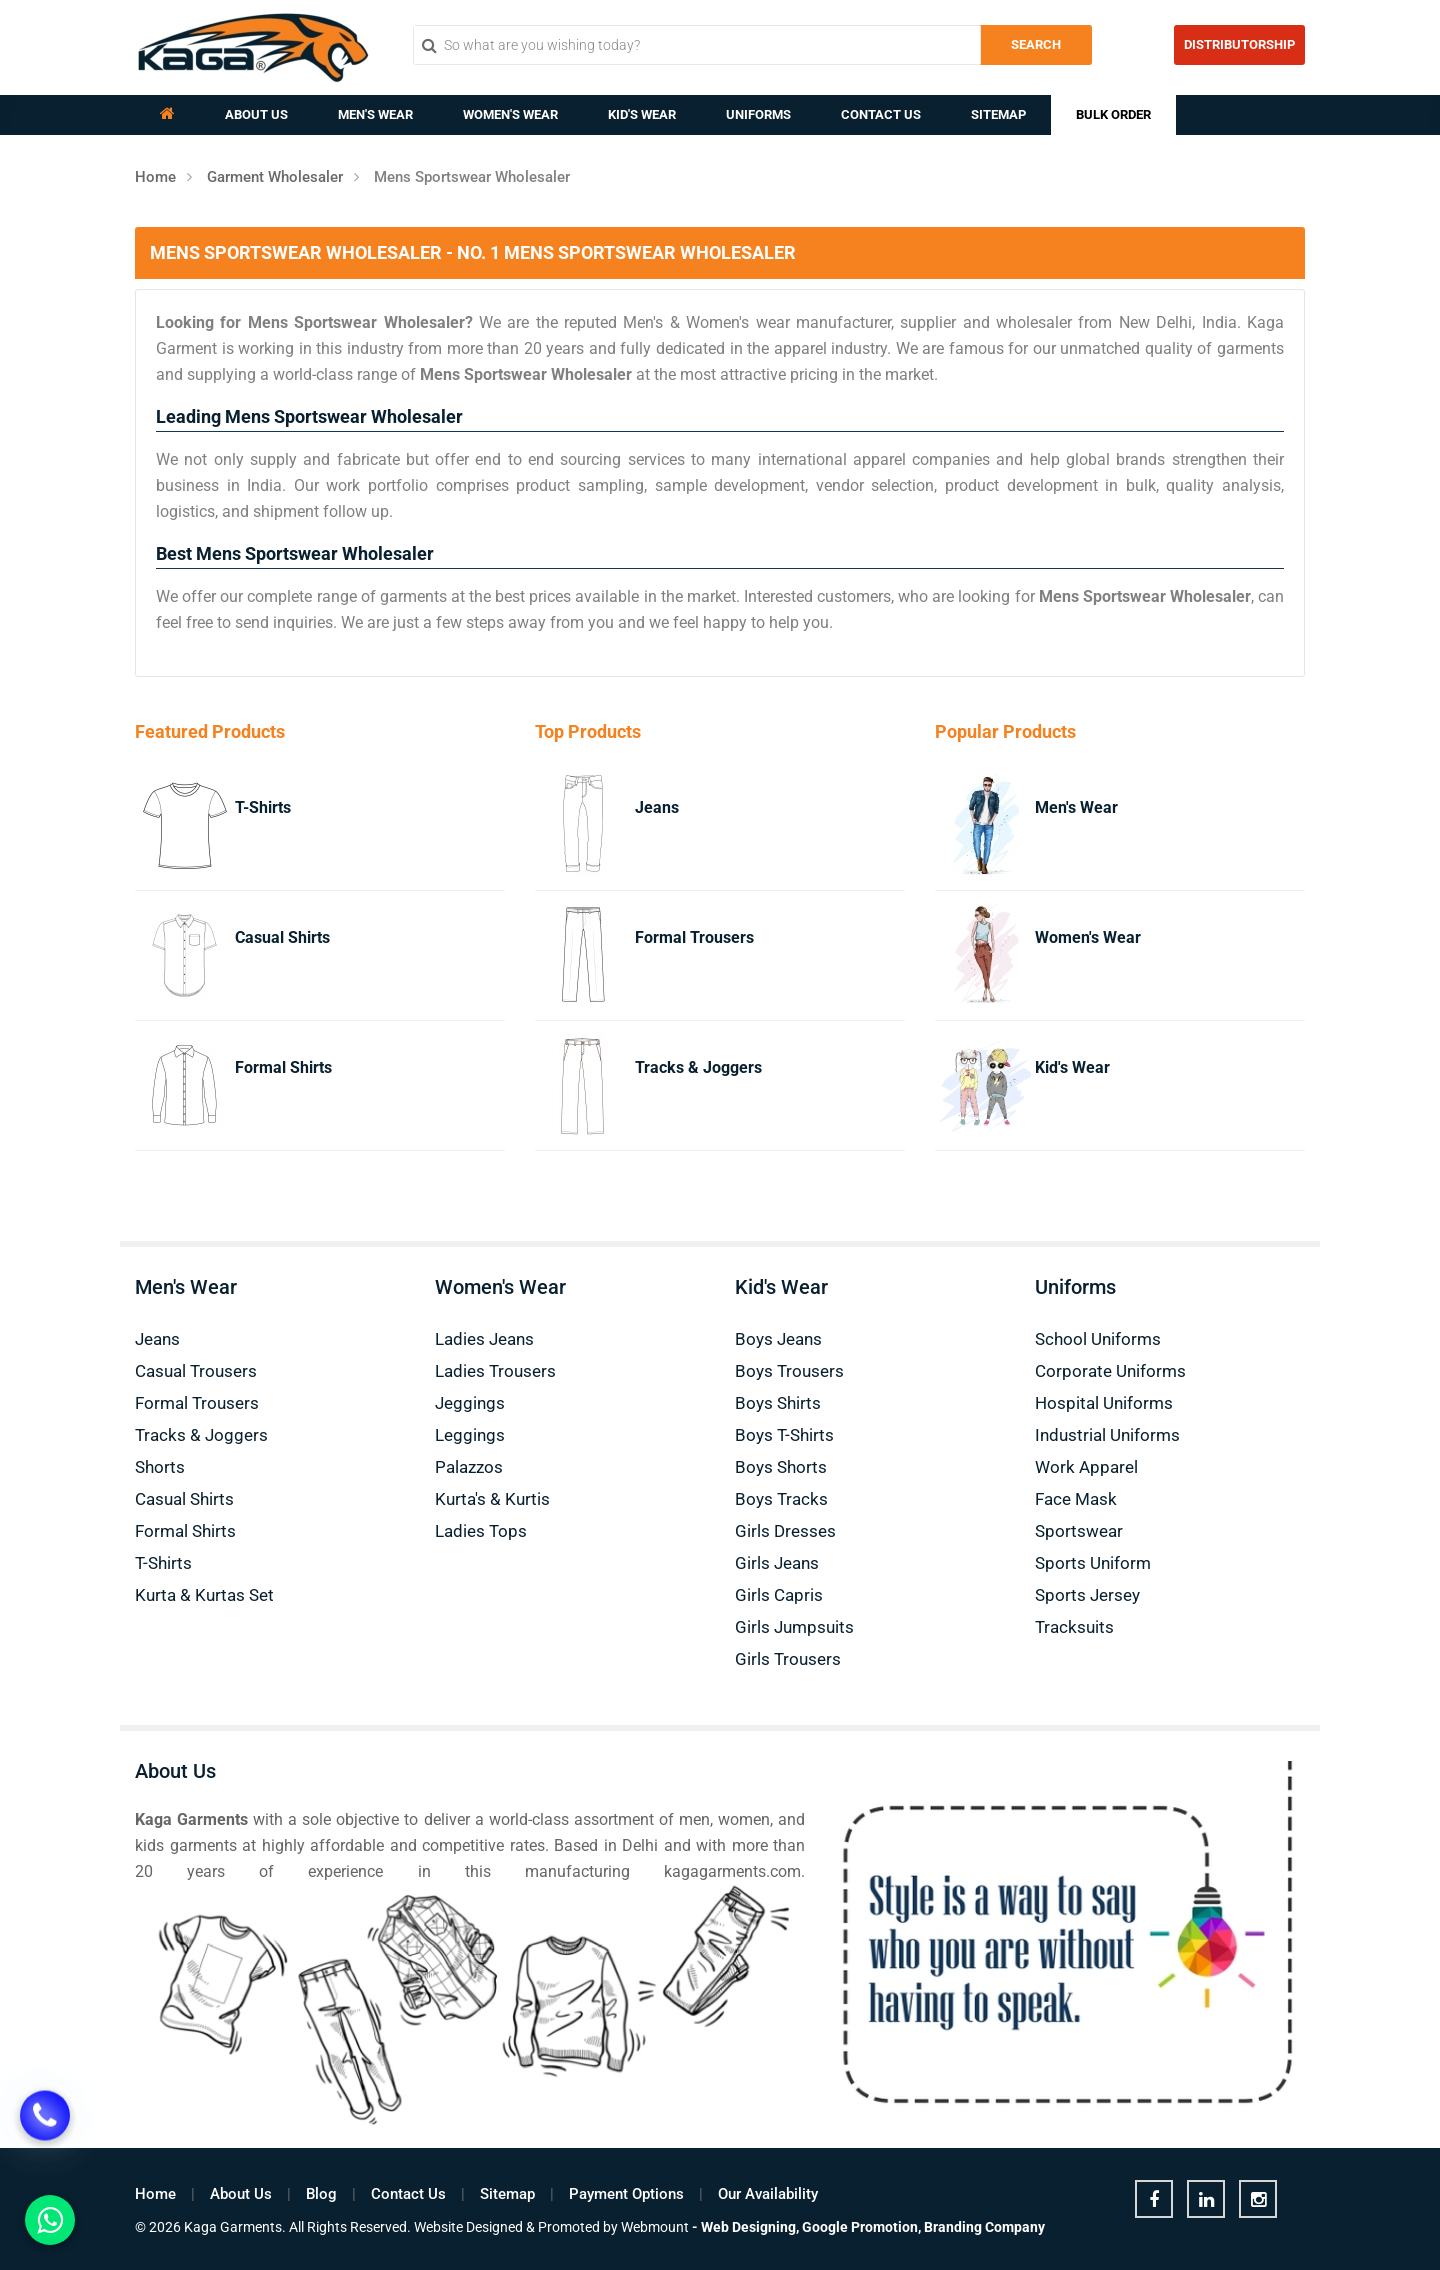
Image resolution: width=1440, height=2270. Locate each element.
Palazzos (469, 1467)
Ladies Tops (481, 1531)
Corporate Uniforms (1110, 1371)
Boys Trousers (789, 1371)
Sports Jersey (1087, 1595)
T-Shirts (263, 807)
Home (155, 177)
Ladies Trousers (495, 1371)
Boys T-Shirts (784, 1435)
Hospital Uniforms (1104, 1403)
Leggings (470, 1435)
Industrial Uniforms (1107, 1435)
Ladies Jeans (484, 1339)
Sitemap (998, 114)
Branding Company (984, 2227)
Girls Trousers (788, 1659)
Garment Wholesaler (275, 177)
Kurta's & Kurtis (492, 1499)
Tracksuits (1074, 1627)
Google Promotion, (861, 2227)
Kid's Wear (642, 114)
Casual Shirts (282, 937)
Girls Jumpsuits (794, 1627)
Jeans (657, 807)
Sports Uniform (1093, 1563)
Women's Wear (510, 114)
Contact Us (881, 114)
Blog (321, 2194)
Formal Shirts (283, 1067)
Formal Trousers (694, 937)
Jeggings (470, 1403)
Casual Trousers (196, 1371)
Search (1036, 44)
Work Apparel (1086, 1467)
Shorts (160, 1467)
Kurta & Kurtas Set (204, 1595)
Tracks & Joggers (698, 1067)
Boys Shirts (778, 1403)
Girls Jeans (777, 1563)
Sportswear (1079, 1531)
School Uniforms (1098, 1339)
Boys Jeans (778, 1339)
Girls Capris (779, 1595)
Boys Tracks (781, 1499)
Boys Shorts (781, 1467)
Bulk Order (1113, 114)
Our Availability (768, 2194)
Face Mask (1076, 1499)
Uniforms (758, 114)
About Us (256, 114)
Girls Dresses (785, 1531)
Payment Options (626, 2194)
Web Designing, (750, 2227)
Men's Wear (375, 114)
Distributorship (1239, 44)
